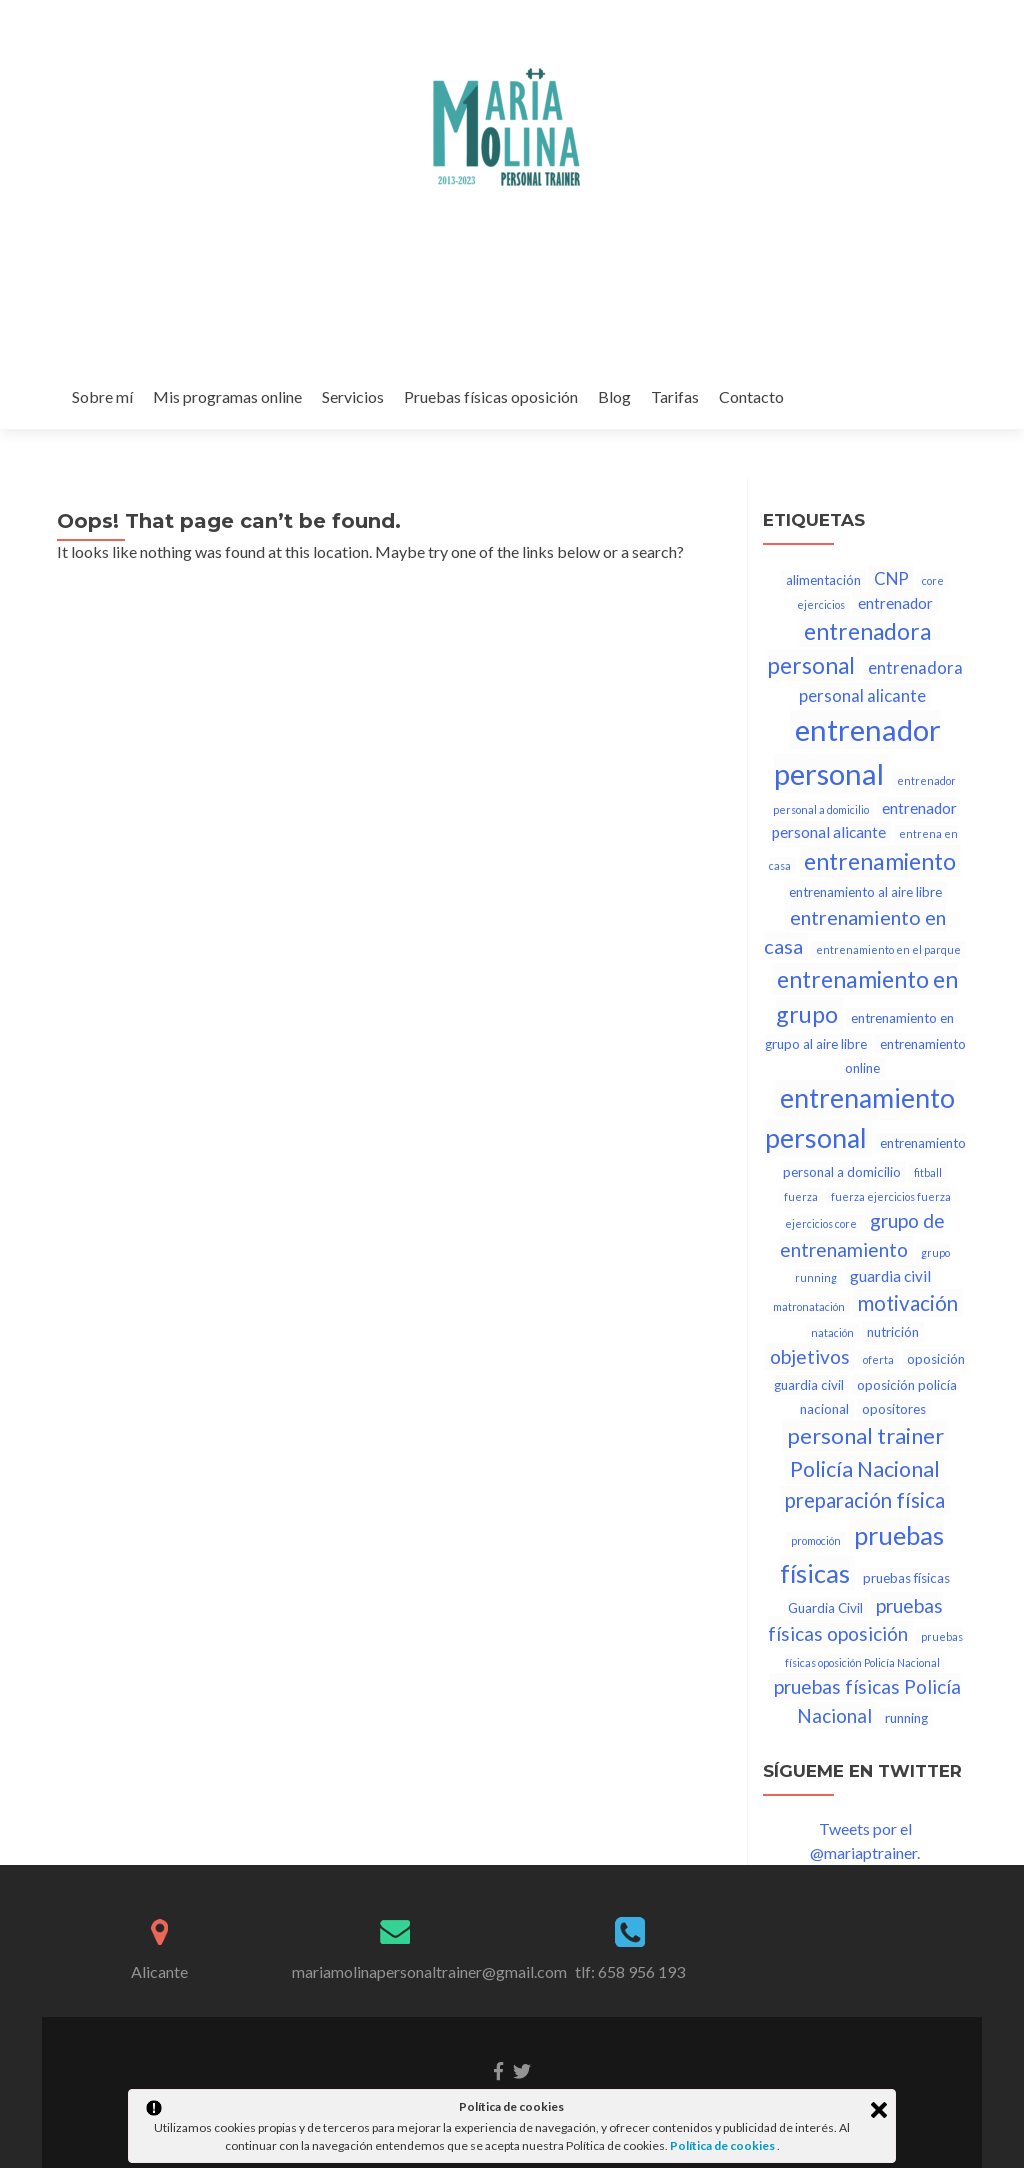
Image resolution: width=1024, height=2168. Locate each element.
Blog (614, 396)
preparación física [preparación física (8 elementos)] (865, 1500)
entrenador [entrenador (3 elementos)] (895, 603)
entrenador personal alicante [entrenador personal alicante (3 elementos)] (864, 820)
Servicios (353, 396)
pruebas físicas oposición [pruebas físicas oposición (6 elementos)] (855, 1620)
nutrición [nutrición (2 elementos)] (893, 1332)
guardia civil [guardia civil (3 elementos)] (890, 1276)
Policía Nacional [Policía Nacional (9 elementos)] (865, 1469)
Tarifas (675, 396)
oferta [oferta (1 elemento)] (878, 1359)
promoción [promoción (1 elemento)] (816, 1540)
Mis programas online (227, 396)
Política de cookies (723, 2145)
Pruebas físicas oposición (491, 396)
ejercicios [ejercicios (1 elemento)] (821, 604)
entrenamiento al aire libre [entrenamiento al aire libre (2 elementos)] (865, 892)
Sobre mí (102, 396)
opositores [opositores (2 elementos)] (894, 1409)
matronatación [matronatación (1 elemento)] (809, 1306)
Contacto (751, 396)
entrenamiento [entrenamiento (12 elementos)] (880, 861)
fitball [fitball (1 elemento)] (928, 1172)
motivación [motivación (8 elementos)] (908, 1303)
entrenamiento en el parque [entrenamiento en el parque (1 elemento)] (888, 949)
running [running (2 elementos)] (906, 1718)
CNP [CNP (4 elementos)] (891, 578)
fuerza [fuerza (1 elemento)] (801, 1196)
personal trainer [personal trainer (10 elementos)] (865, 1435)
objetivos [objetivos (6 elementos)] (810, 1356)
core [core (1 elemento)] (933, 580)
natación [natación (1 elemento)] (832, 1332)
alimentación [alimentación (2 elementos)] (823, 580)
